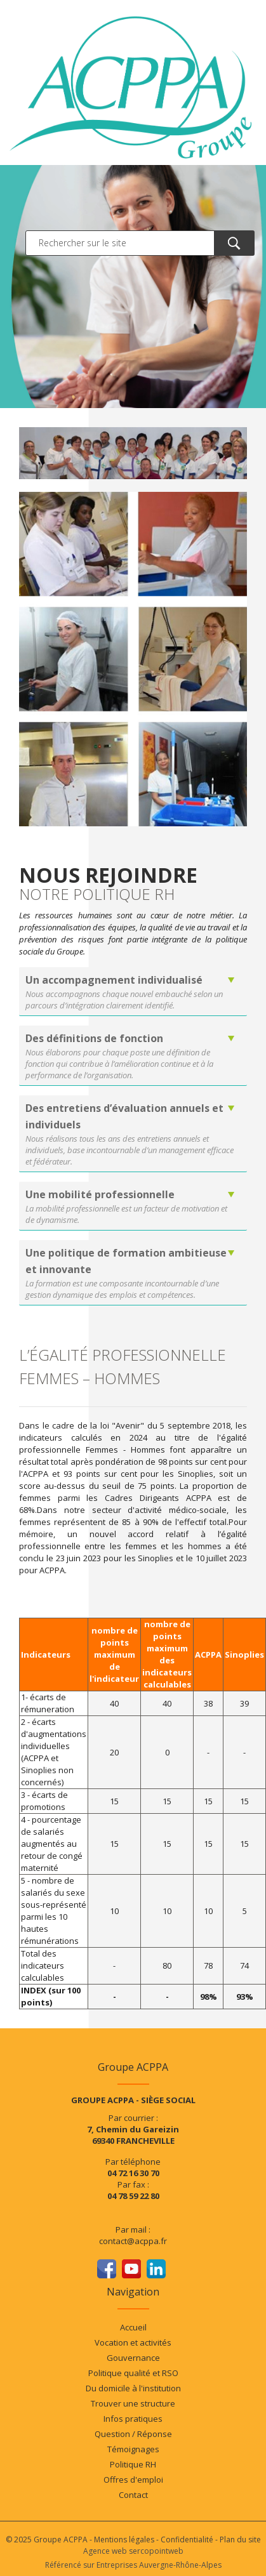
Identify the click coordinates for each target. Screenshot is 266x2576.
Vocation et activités (133, 2342)
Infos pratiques (133, 2418)
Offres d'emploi (133, 2479)
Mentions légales (124, 2539)
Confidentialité (187, 2539)
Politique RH (133, 2464)
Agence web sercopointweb (133, 2551)
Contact (133, 2494)
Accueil (133, 2327)
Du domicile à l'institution (133, 2388)
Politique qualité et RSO (133, 2373)
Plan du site (240, 2539)
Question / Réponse (133, 2434)
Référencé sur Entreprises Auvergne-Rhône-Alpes (133, 2564)
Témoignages (133, 2449)
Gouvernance (133, 2357)
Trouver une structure (133, 2403)
